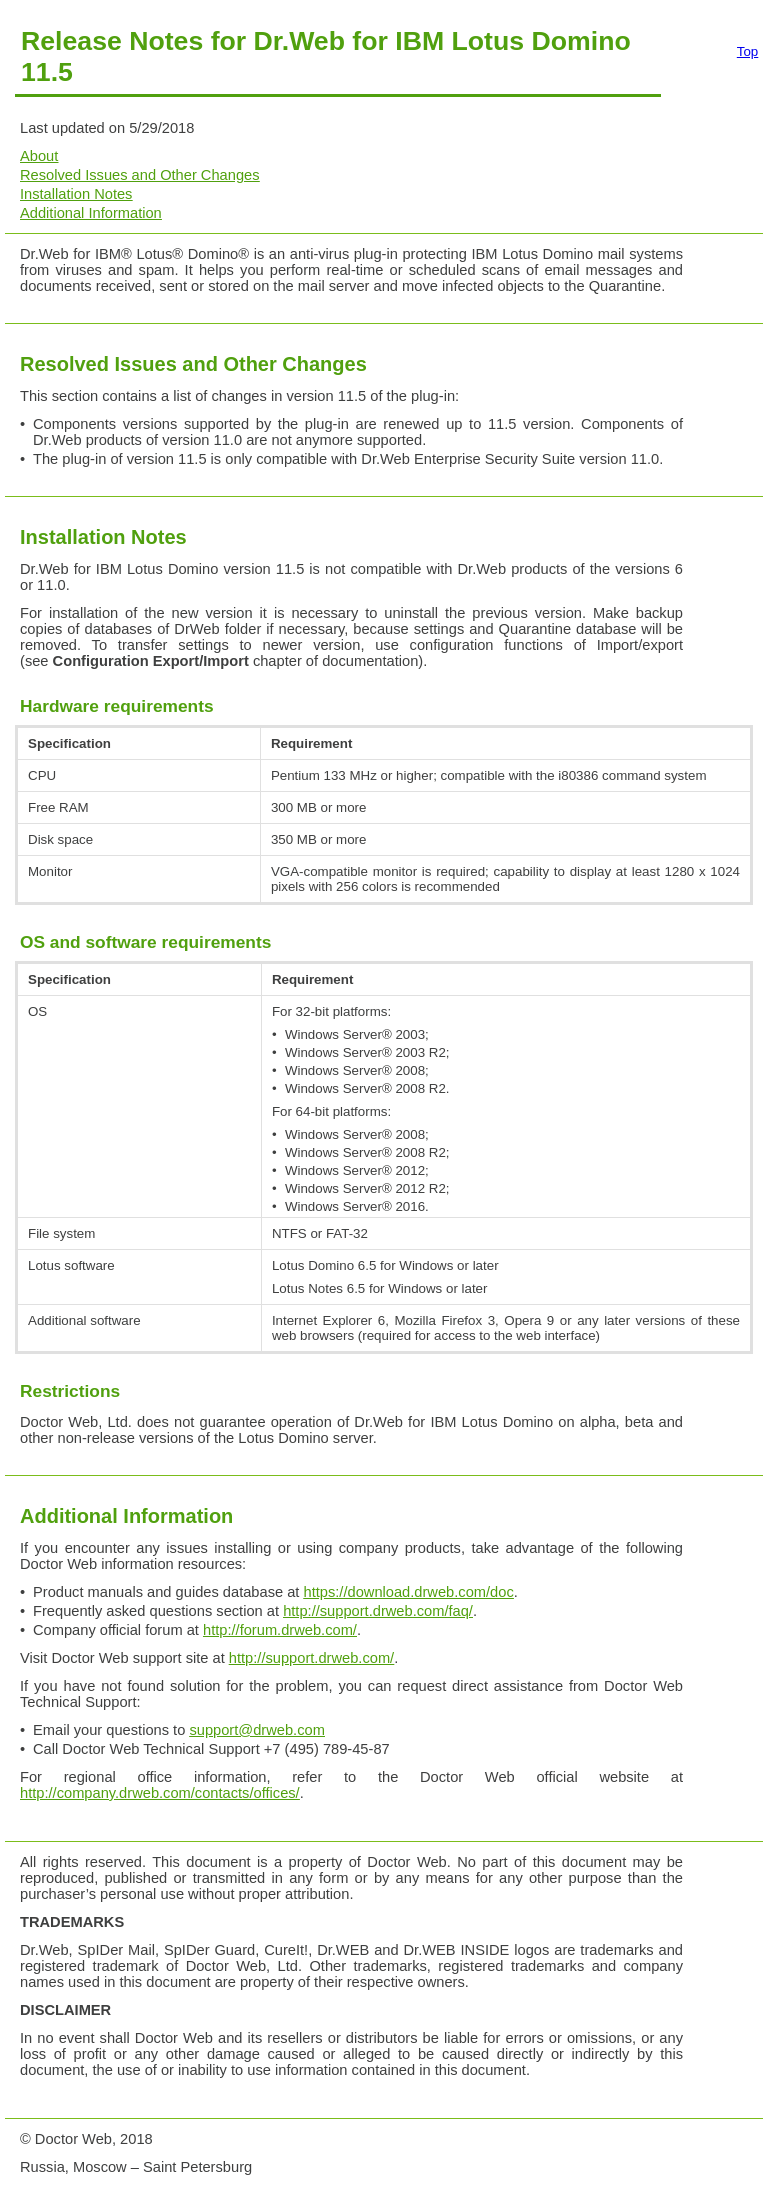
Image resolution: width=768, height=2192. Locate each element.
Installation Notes (76, 194)
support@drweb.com (256, 1730)
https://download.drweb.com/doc (409, 1592)
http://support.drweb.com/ (311, 1658)
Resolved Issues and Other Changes (140, 175)
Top (748, 51)
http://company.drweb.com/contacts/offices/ (160, 1793)
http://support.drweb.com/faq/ (378, 1611)
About (39, 156)
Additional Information (91, 213)
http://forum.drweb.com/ (280, 1630)
